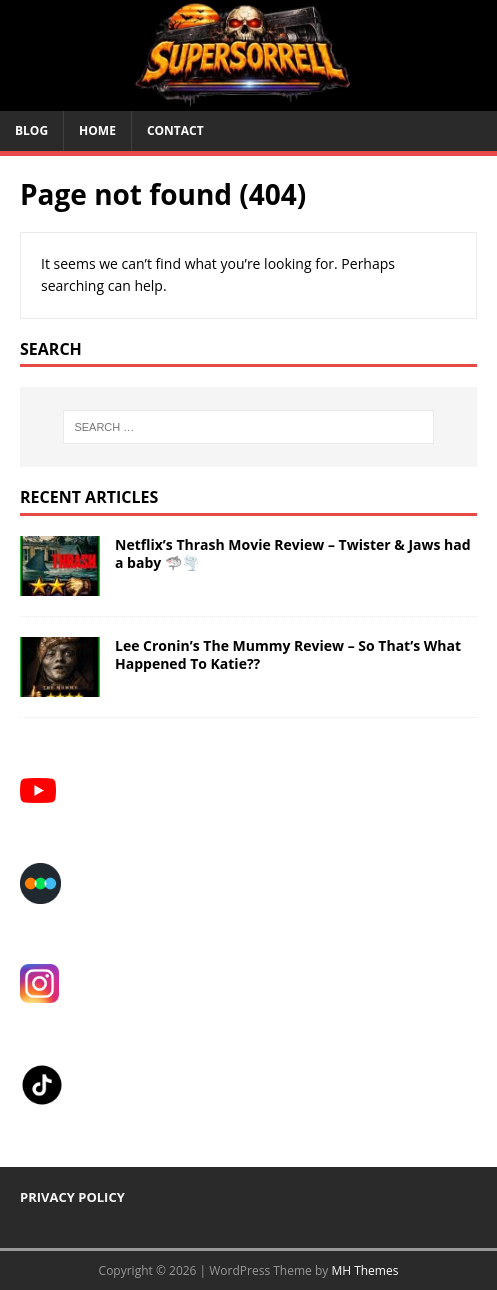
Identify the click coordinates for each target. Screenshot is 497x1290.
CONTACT (175, 130)
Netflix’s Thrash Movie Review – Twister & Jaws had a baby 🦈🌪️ (293, 553)
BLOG (31, 130)
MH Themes (364, 1270)
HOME (97, 130)
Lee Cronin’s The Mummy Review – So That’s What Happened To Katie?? (288, 654)
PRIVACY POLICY (72, 1197)
